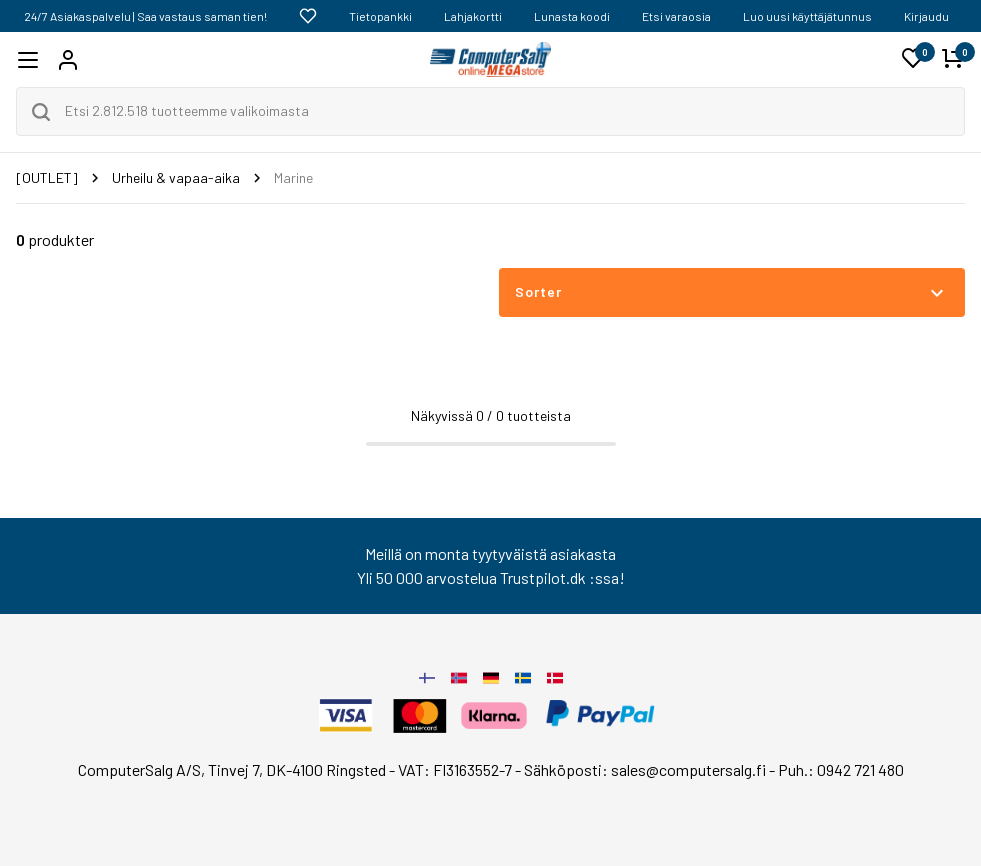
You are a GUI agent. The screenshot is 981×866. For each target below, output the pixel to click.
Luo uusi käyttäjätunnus (807, 16)
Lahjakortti (473, 16)
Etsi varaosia (676, 16)
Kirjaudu (926, 16)
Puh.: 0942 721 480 (841, 769)
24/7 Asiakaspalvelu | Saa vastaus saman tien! (145, 16)
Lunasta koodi (572, 16)
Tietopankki (380, 16)
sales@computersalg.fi (688, 769)
